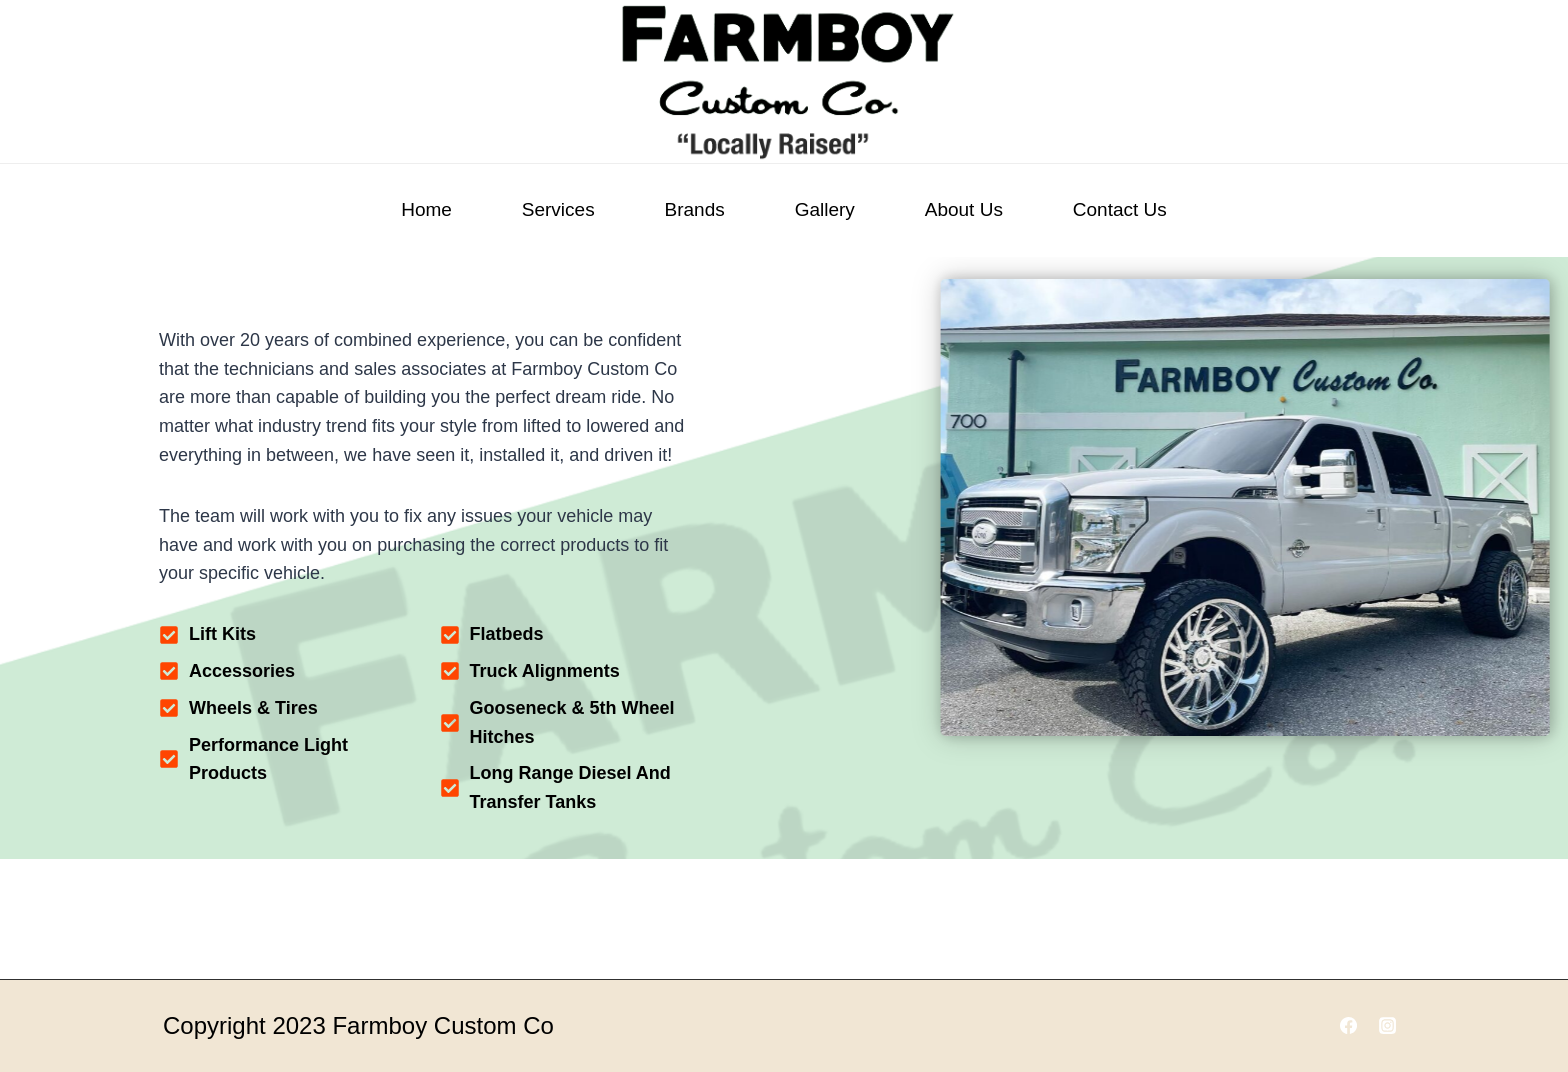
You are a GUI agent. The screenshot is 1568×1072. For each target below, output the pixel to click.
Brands (695, 209)
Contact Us (1120, 209)
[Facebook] (1349, 1026)
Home (426, 209)
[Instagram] (1388, 1026)
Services (558, 209)
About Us (964, 209)
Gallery (825, 209)
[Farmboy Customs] (784, 81)
